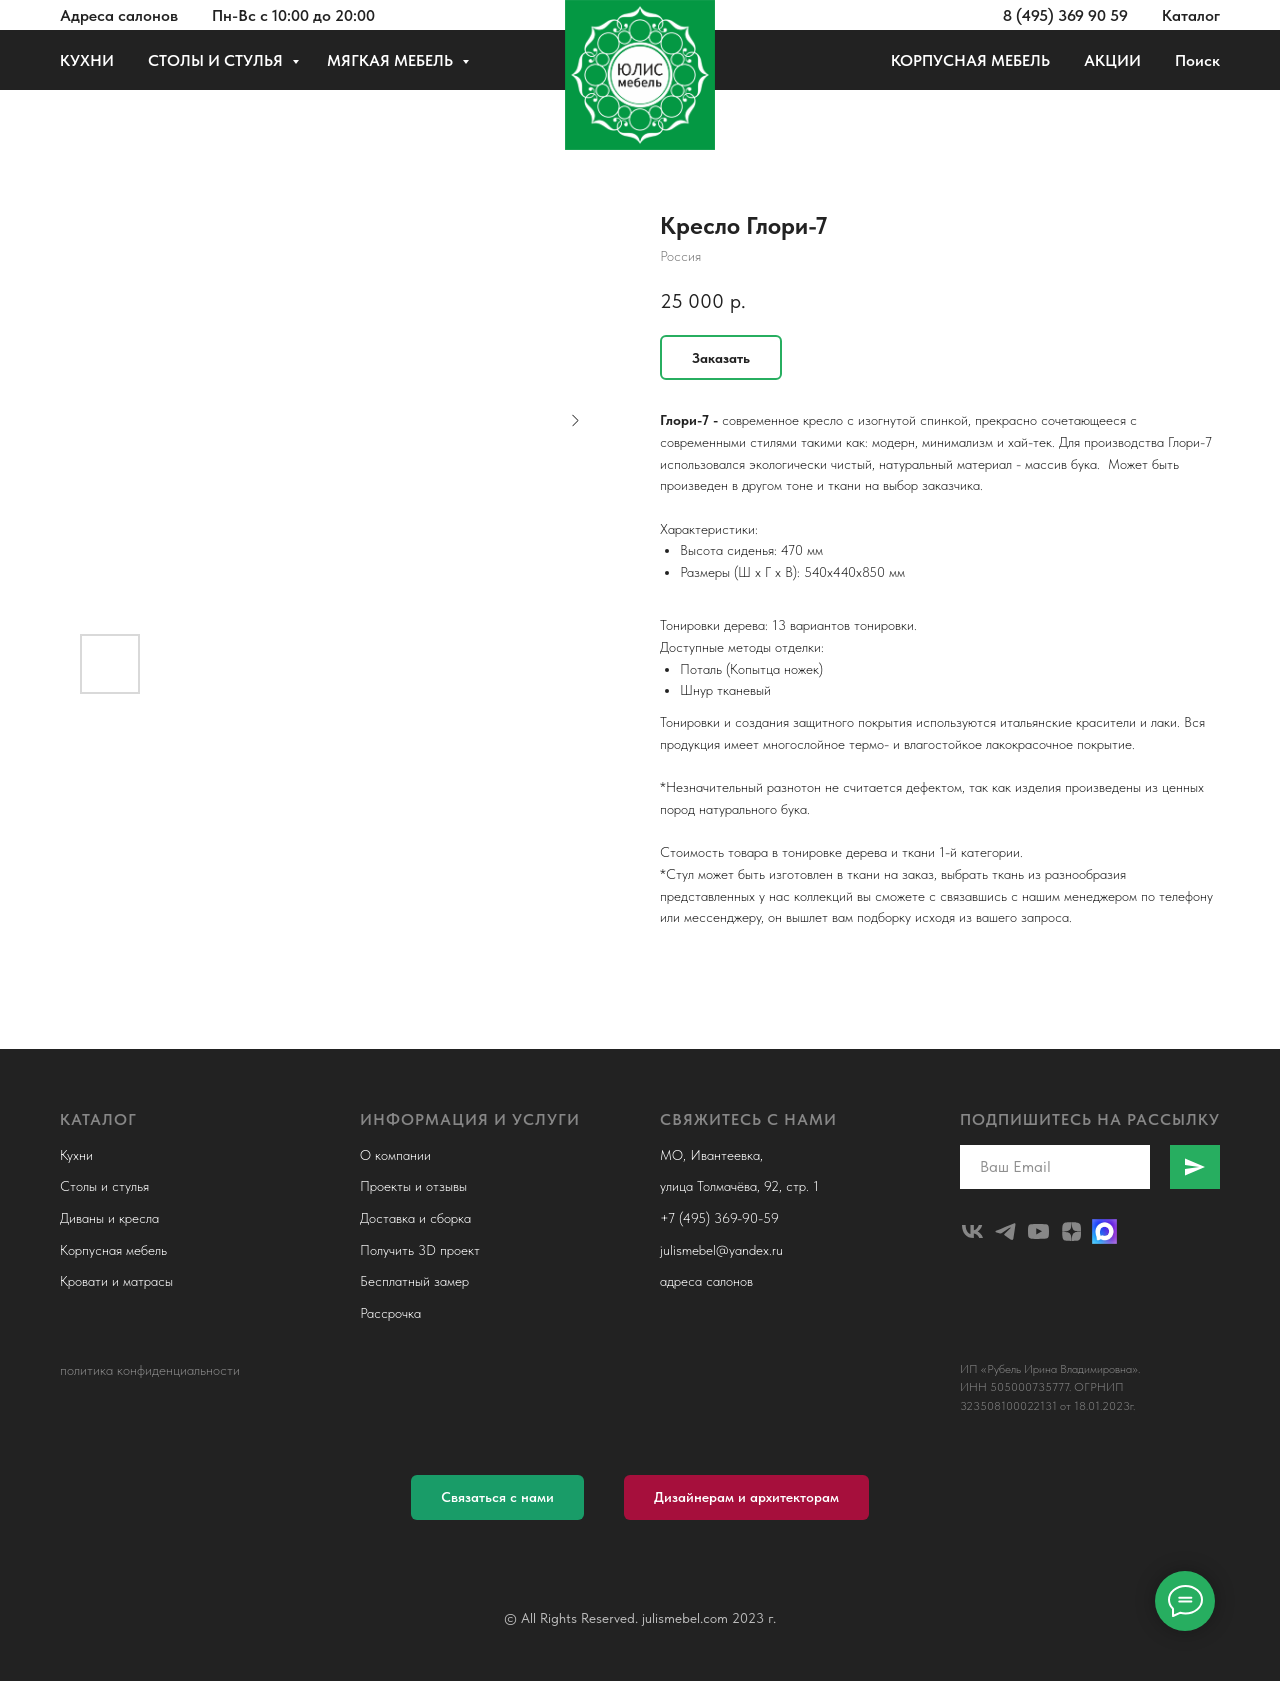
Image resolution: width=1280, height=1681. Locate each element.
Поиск (1197, 60)
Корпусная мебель (113, 1250)
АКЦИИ (1112, 60)
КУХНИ (87, 60)
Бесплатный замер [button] (414, 1281)
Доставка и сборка (415, 1218)
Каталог (1191, 15)
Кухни (76, 1155)
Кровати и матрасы (116, 1281)
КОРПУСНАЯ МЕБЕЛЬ (970, 60)
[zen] (1071, 1231)
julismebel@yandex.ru (721, 1250)
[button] (497, 1497)
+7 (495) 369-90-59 (719, 1218)
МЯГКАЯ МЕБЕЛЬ (392, 60)
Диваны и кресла (109, 1218)
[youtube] (1038, 1231)
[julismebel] (972, 1231)
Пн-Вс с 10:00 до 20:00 (293, 15)
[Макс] (1104, 1231)
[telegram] (1005, 1231)
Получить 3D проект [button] (420, 1250)
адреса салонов (706, 1281)
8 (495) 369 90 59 (1065, 15)
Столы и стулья (104, 1186)
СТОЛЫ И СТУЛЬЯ (217, 60)
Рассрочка (390, 1313)
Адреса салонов (119, 15)
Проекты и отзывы (413, 1186)
